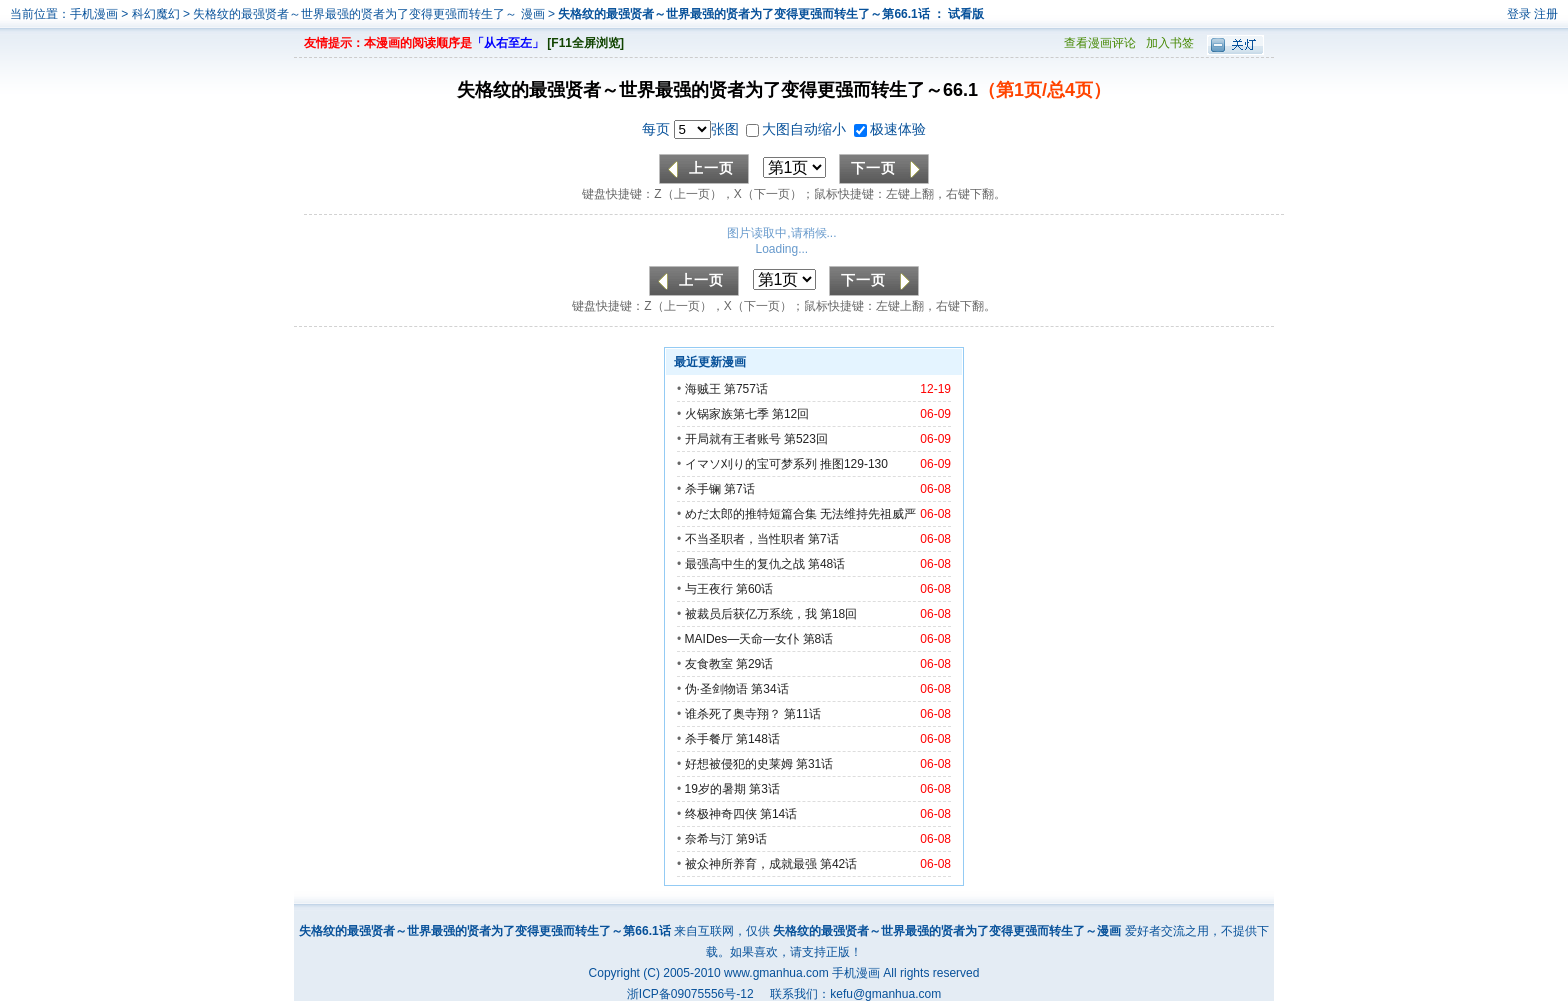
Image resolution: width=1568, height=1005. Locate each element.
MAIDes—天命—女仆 (742, 639)
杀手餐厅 (709, 739)
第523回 (806, 439)
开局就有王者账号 (733, 439)
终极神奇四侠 (721, 814)
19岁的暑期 (715, 789)
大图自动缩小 (798, 129)
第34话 (769, 689)
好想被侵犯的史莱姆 (739, 764)
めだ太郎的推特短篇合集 (751, 514)
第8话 (818, 639)
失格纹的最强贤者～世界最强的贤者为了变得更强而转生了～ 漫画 (370, 14)
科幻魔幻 (156, 14)
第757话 (746, 389)
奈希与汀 (709, 839)
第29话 (754, 664)
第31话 (814, 764)
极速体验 (890, 129)
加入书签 (1170, 43)
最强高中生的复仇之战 (745, 564)
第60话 (754, 589)
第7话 (739, 489)
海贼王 (703, 389)
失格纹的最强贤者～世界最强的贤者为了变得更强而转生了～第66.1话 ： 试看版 (771, 14)
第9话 (751, 839)
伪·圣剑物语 (716, 689)
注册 (1546, 14)
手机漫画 (94, 14)
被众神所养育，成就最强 (752, 864)
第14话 (778, 814)
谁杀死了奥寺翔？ (733, 714)
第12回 (790, 414)
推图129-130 (854, 464)
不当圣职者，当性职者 (745, 539)
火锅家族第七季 (727, 414)
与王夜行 (709, 589)
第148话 (758, 739)
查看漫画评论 (1100, 43)
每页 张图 (692, 129)
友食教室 (709, 664)
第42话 (838, 864)
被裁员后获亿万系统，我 (751, 614)
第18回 (838, 614)
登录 (1519, 14)
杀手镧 (703, 489)
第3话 (764, 789)
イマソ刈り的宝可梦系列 (751, 464)
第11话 (802, 714)
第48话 (826, 564)
